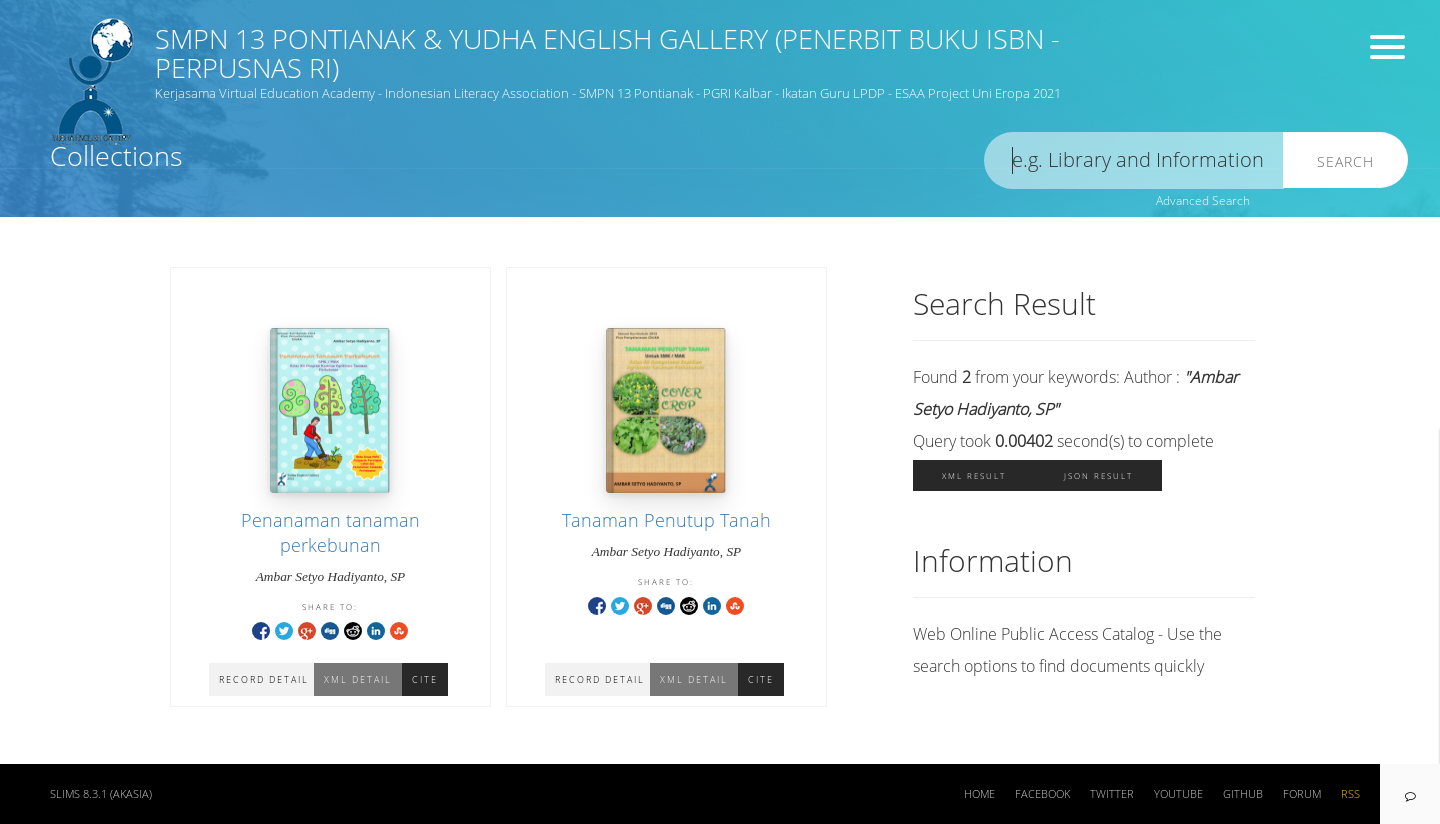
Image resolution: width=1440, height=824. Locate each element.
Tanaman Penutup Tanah (666, 520)
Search (1345, 161)
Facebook (1042, 794)
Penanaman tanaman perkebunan (330, 532)
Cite (761, 679)
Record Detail (600, 679)
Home (979, 794)
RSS (1350, 794)
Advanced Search (1203, 200)
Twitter (1112, 794)
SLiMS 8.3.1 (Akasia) (101, 794)
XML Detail (694, 679)
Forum (1302, 794)
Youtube (1178, 794)
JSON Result (1098, 475)
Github (1243, 794)
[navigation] (1410, 794)
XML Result (974, 475)
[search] (1134, 160)
